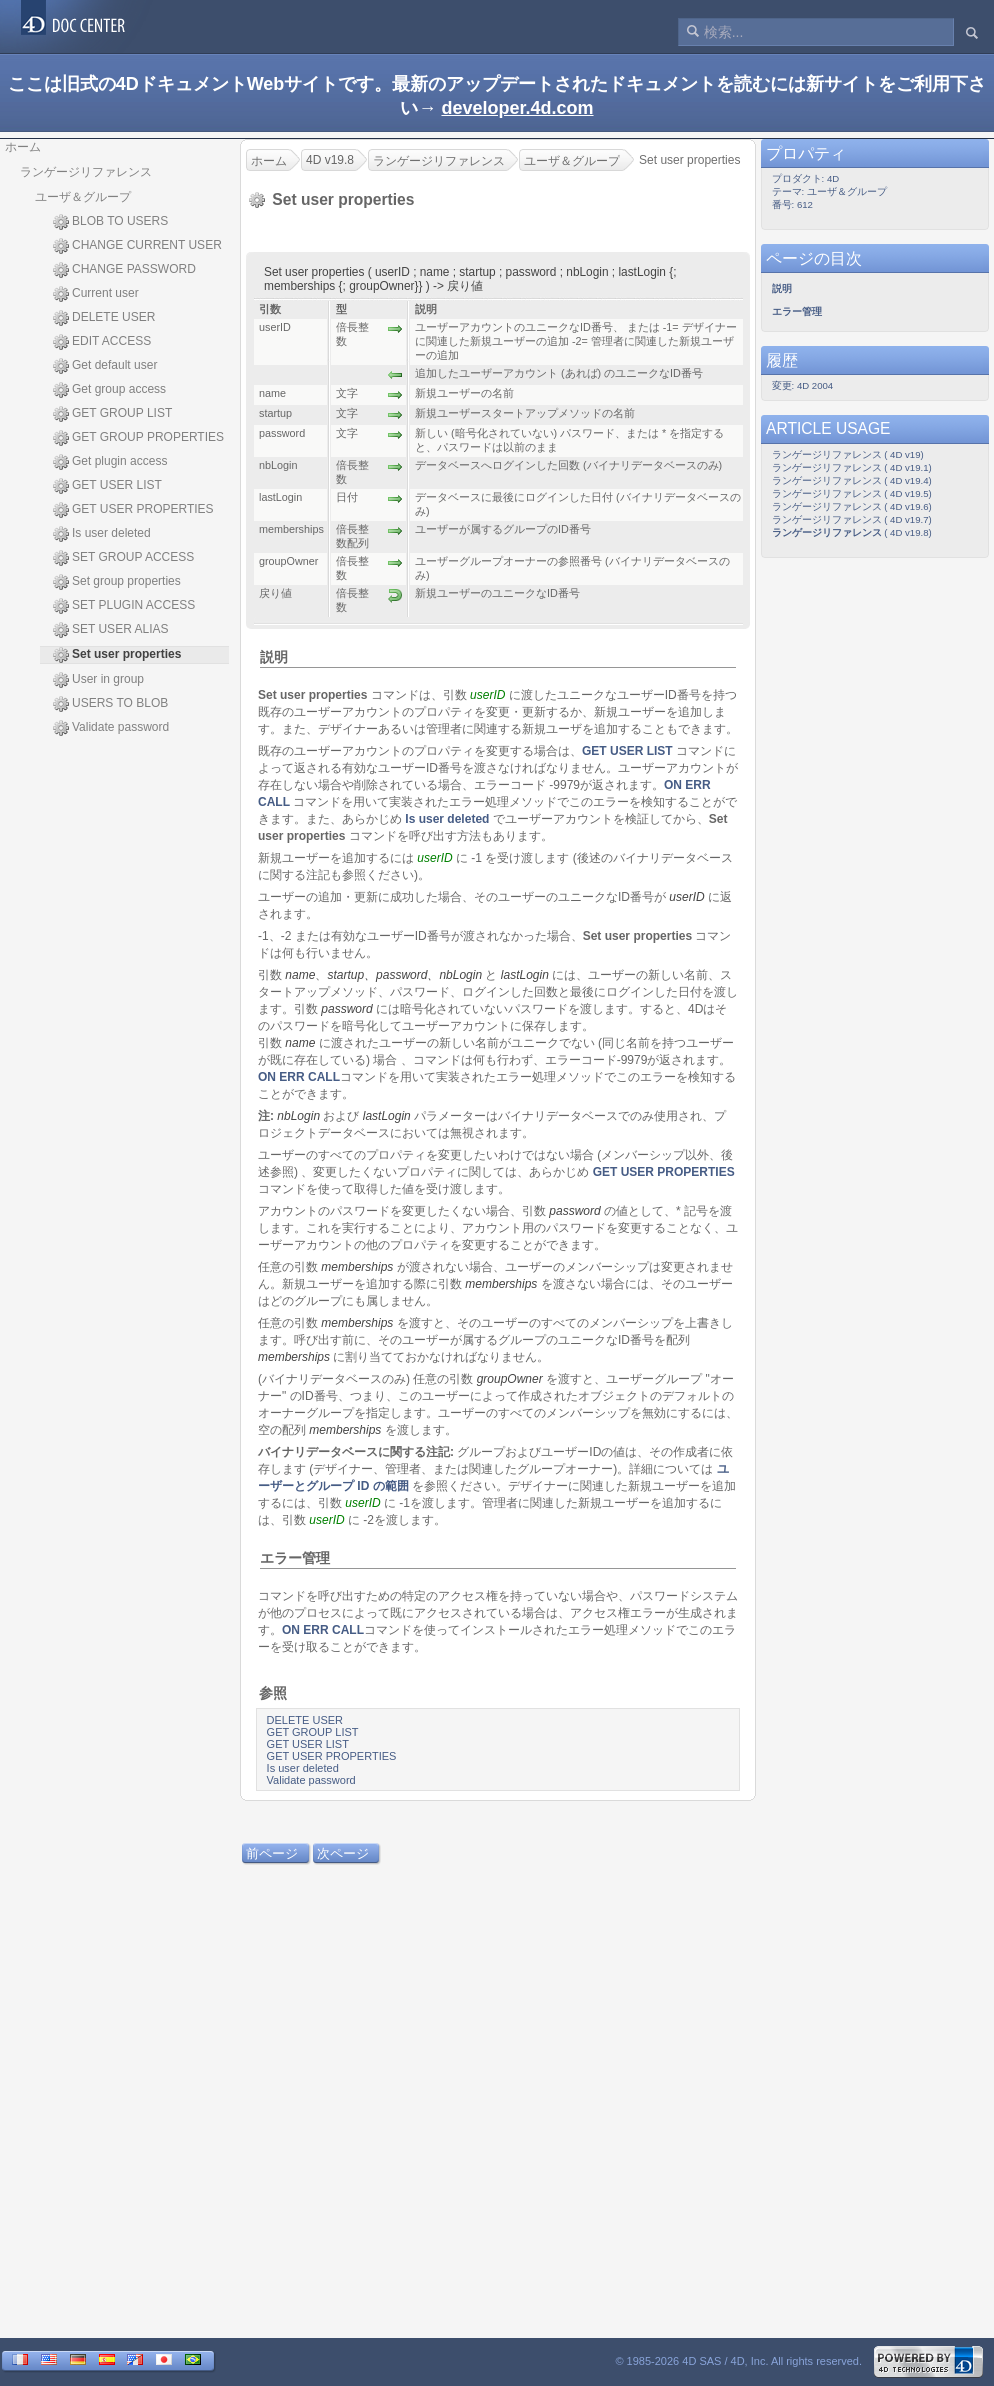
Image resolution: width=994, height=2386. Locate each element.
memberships (357, 1267)
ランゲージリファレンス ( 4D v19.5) (852, 493)
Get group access (109, 390)
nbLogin (298, 1116)
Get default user (105, 366)
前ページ (272, 1853)
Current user (96, 294)
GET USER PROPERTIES (133, 510)
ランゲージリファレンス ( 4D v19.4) (852, 480)
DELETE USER (104, 318)
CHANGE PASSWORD (124, 270)
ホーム (23, 147)
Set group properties (117, 582)
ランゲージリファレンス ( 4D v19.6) (852, 506)
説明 (274, 657)
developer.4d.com (517, 108)
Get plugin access (110, 462)
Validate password (111, 728)
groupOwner (510, 1379)
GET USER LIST (107, 486)
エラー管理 (295, 1558)
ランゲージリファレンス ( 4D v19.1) (852, 467)
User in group (98, 680)
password (401, 975)
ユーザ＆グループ (83, 197)
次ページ (343, 1853)
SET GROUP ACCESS (123, 558)
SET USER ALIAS (111, 630)
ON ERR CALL (299, 1077)
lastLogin (525, 975)
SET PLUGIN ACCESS (124, 606)
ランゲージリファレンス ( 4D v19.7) (852, 519)
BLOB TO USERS (110, 222)
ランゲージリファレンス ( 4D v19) (848, 454)
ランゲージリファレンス (86, 172)
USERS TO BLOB (110, 704)
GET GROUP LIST (112, 414)
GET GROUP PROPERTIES (138, 438)
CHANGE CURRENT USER (137, 246)
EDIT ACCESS (102, 342)
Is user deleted (102, 534)
